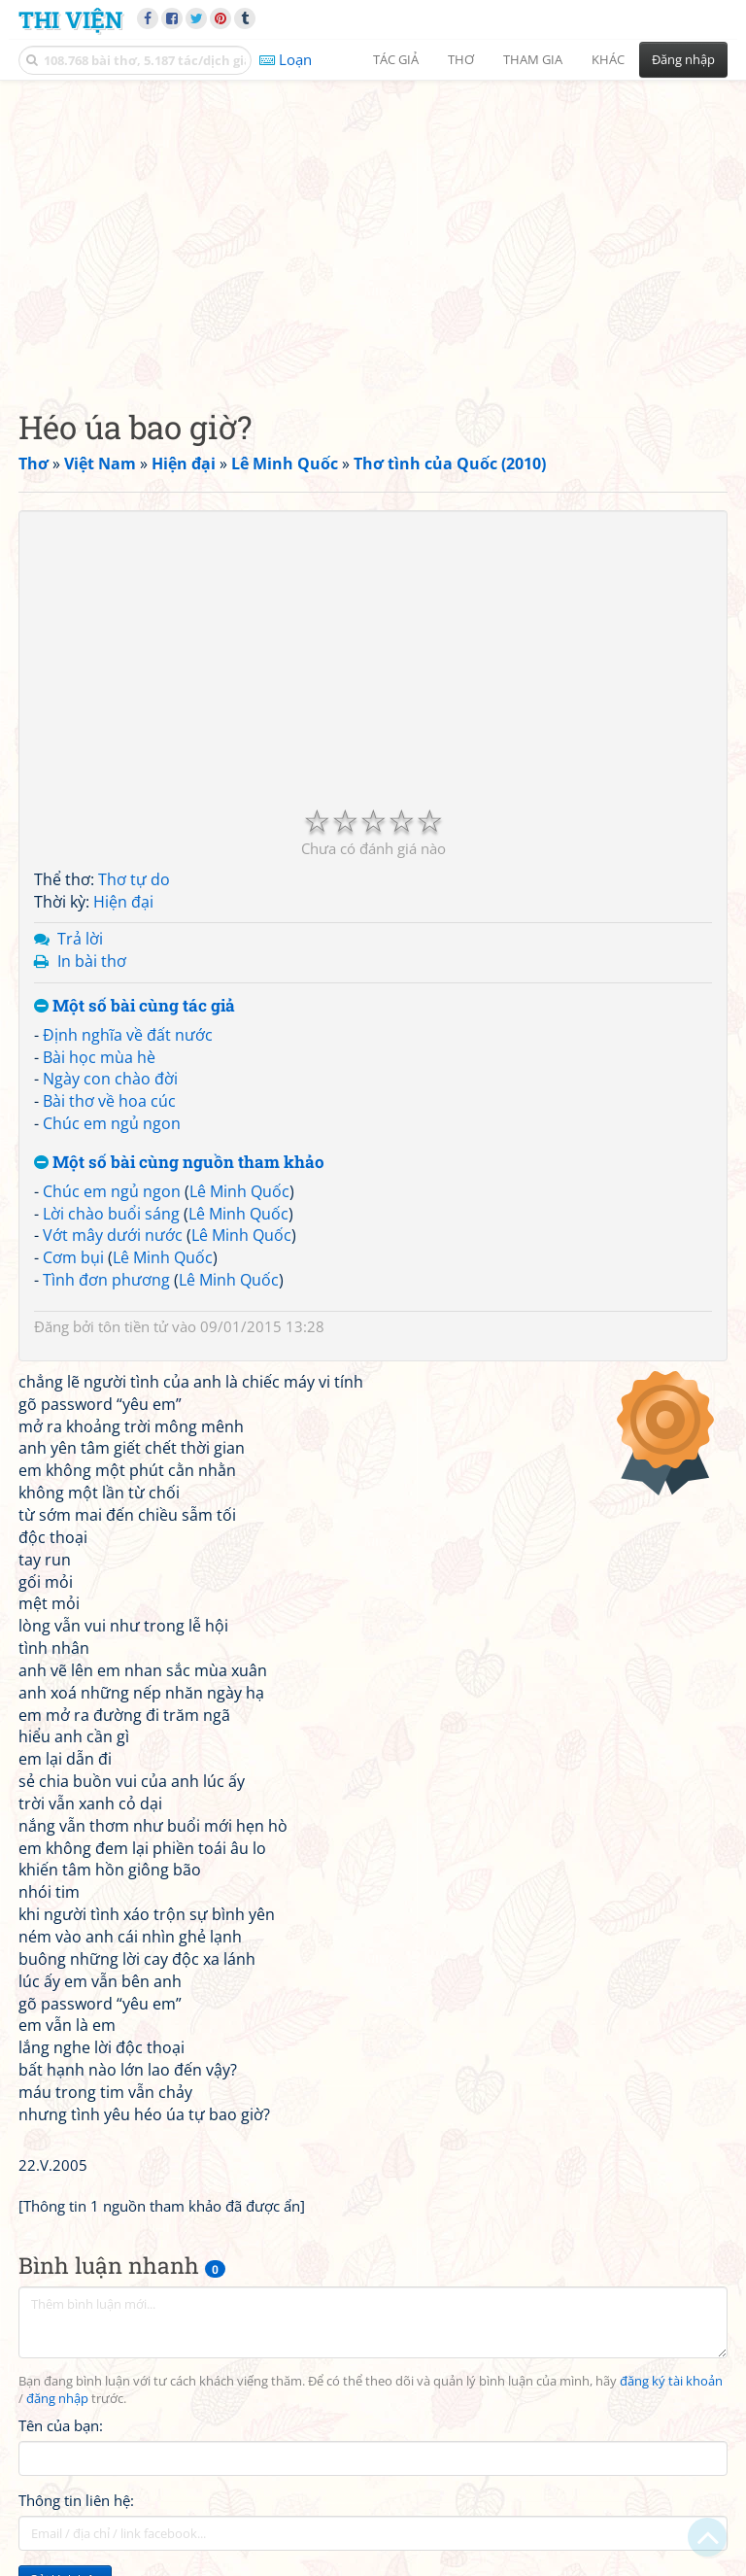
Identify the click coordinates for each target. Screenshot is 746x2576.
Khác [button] (608, 59)
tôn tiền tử (133, 1326)
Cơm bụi (73, 1257)
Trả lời (80, 938)
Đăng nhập (683, 59)
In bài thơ (91, 961)
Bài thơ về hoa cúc (109, 1101)
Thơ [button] (461, 59)
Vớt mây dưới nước (113, 1235)
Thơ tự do (134, 879)
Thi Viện (70, 19)
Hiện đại (123, 901)
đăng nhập (57, 2398)
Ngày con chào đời (110, 1078)
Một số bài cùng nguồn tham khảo (179, 1162)
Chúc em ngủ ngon (112, 1123)
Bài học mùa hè (99, 1057)
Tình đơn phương (106, 1279)
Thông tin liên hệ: (76, 2500)
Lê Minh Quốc (239, 1191)
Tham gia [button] (532, 59)
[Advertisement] (373, 228)
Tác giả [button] (396, 59)
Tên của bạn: (60, 2425)
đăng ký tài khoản (671, 2381)
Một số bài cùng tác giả (134, 1006)
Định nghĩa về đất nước (128, 1035)
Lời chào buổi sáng (111, 1213)
